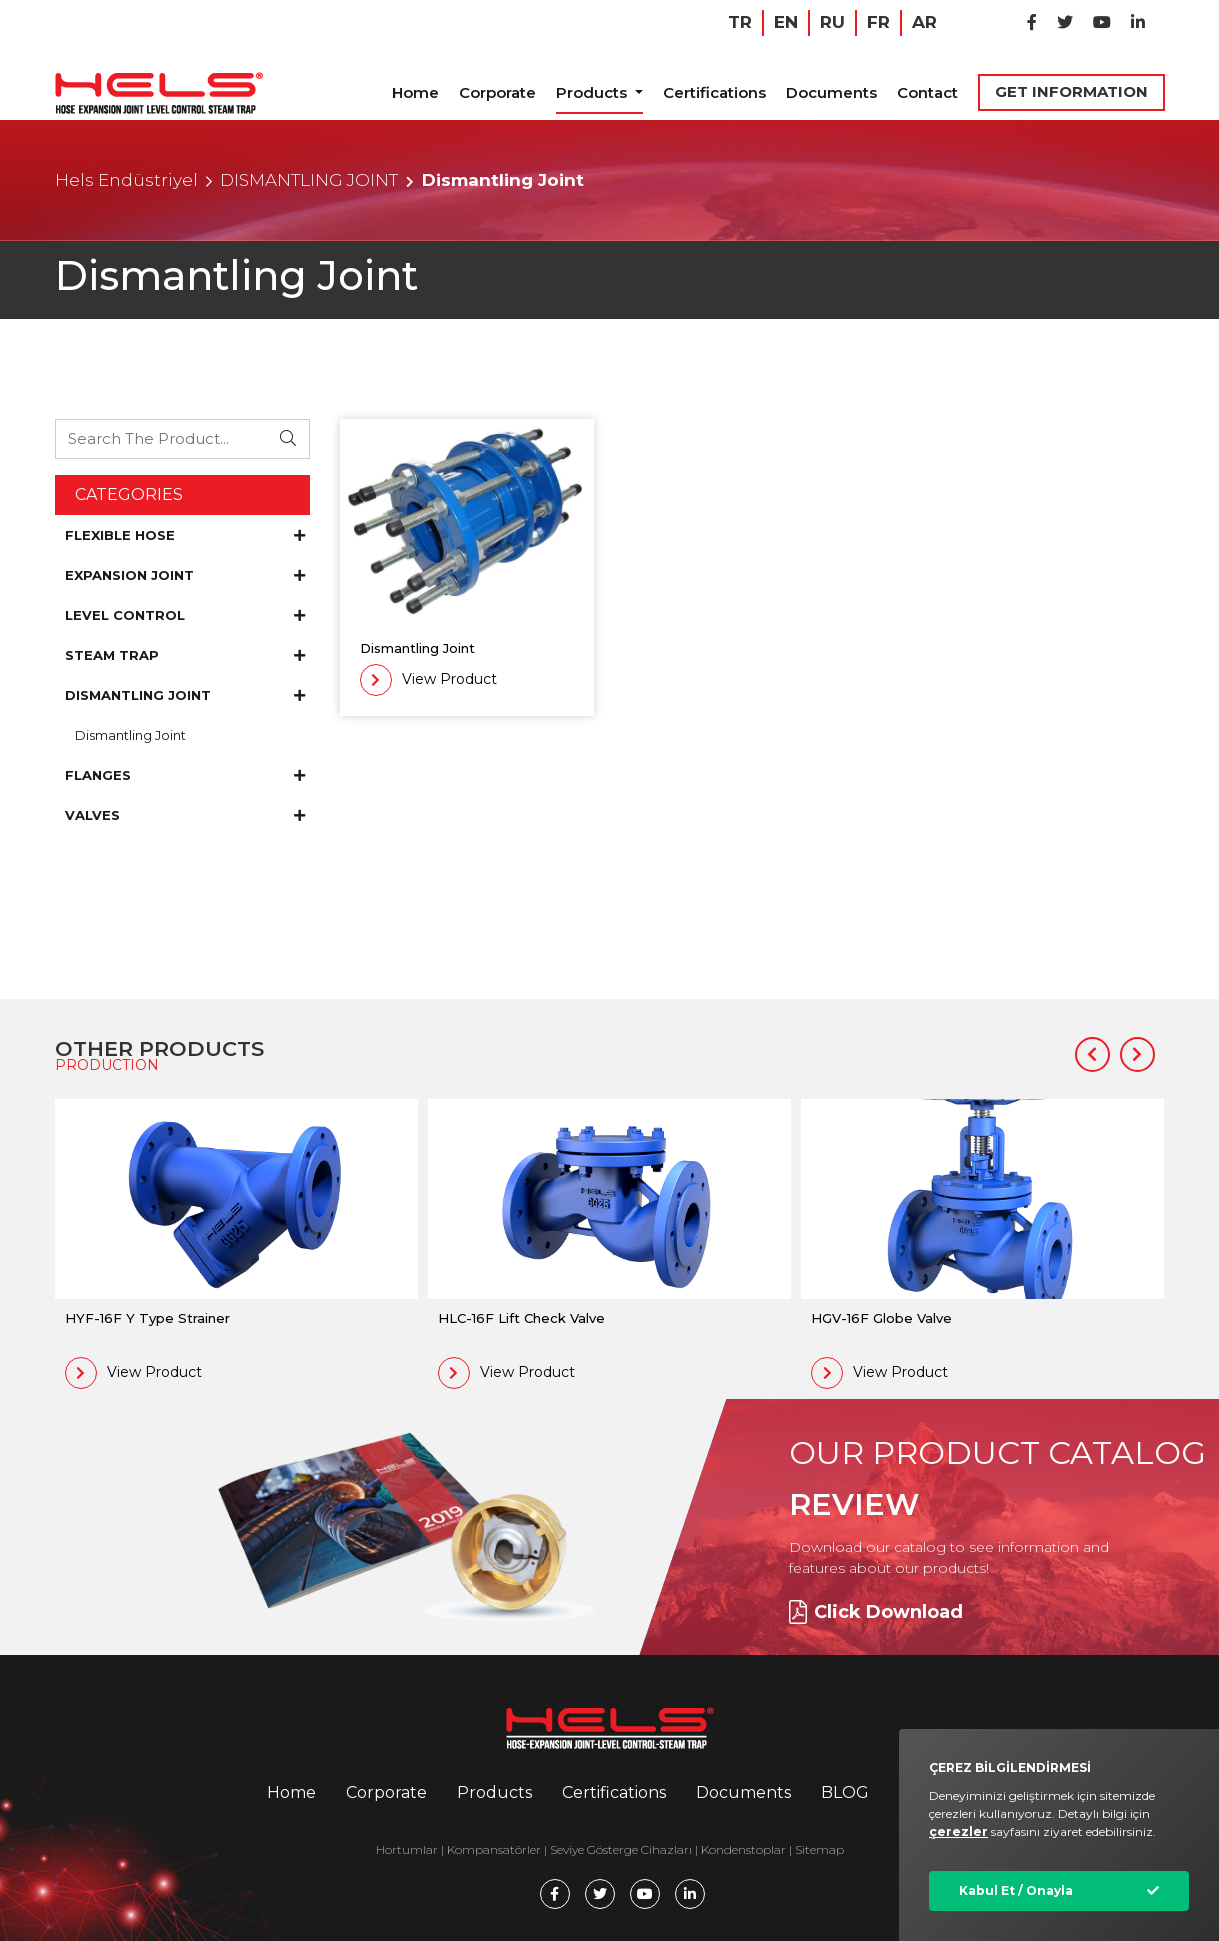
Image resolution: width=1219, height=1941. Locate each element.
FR (878, 22)
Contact (927, 92)
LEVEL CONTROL (185, 615)
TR (740, 22)
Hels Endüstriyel (126, 180)
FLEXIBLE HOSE (185, 535)
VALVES (185, 815)
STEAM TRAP (185, 655)
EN (786, 22)
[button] (1092, 1054)
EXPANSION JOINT (185, 575)
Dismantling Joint (130, 735)
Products (593, 92)
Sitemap (819, 1849)
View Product (428, 680)
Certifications (714, 92)
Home (415, 92)
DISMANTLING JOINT (309, 180)
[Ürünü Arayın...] (162, 438)
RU (832, 22)
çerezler (958, 1831)
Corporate (497, 92)
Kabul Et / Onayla (1016, 1890)
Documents (831, 92)
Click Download (876, 1612)
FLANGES (185, 775)
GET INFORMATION (1071, 91)
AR (924, 22)
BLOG (845, 1792)
